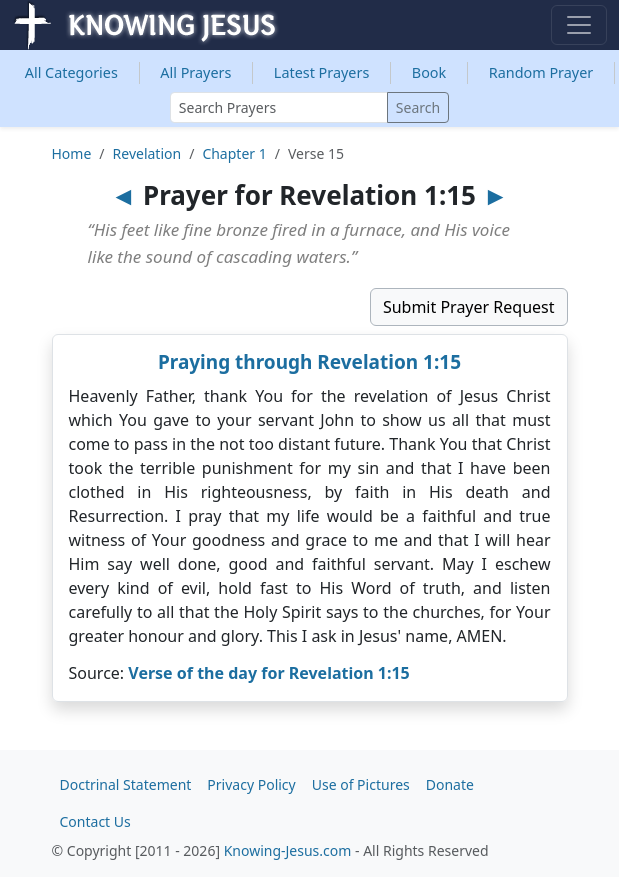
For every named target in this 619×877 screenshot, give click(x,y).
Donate (450, 784)
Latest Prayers (321, 72)
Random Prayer (541, 72)
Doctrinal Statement (126, 784)
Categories (71, 72)
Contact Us (95, 821)
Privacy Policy (251, 784)
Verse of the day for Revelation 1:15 (268, 673)
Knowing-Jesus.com (288, 850)
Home (72, 153)
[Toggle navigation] (579, 25)
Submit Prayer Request (469, 307)
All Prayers (195, 72)
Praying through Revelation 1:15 (309, 362)
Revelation (147, 153)
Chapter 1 (234, 153)
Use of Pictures (361, 784)
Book (429, 72)
